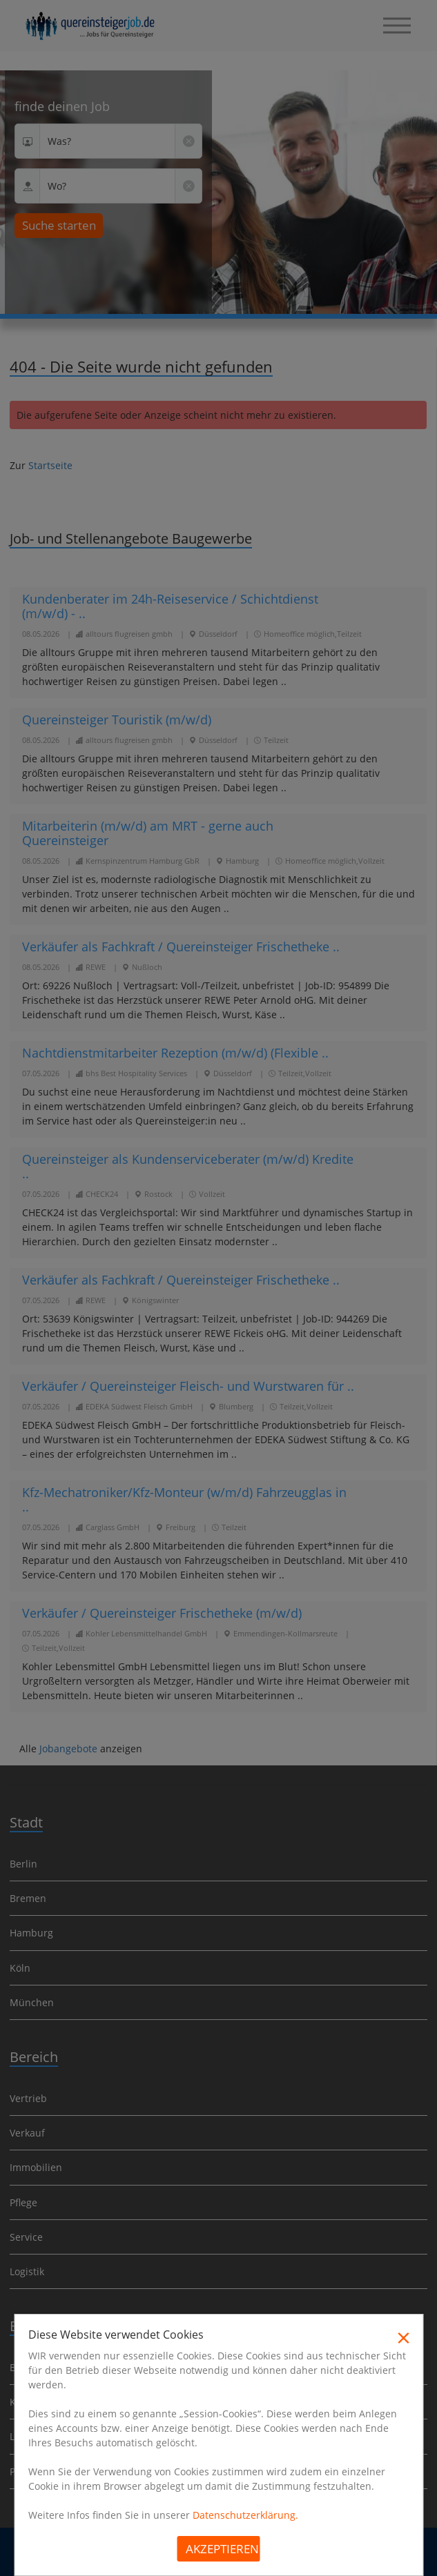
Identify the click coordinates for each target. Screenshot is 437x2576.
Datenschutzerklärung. (245, 2514)
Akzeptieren (222, 2549)
